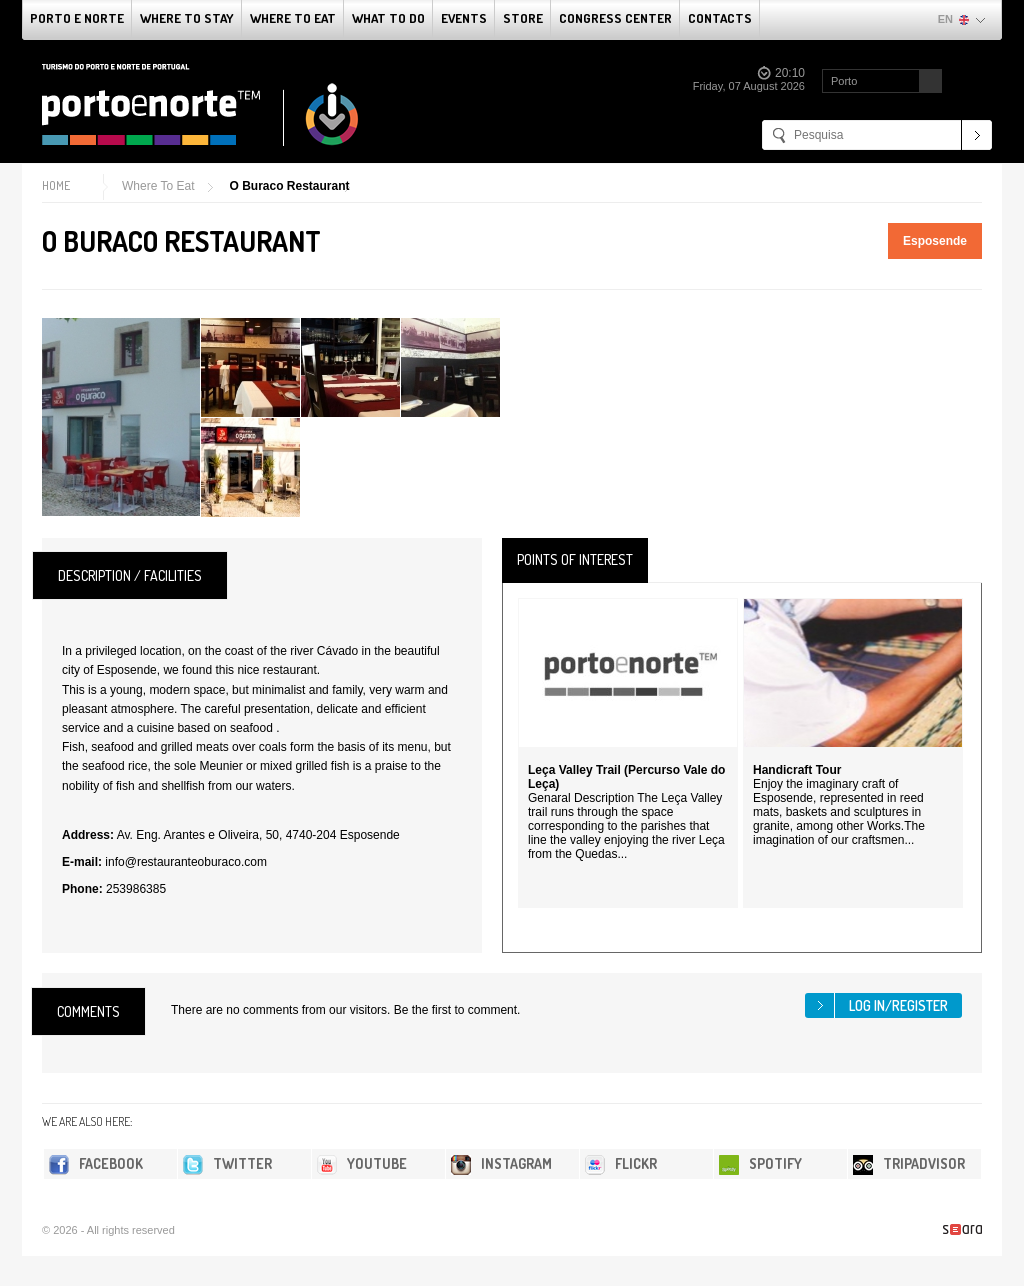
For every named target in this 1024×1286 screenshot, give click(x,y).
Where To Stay (187, 18)
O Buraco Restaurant (289, 186)
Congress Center (615, 18)
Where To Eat (293, 18)
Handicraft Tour (797, 770)
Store (523, 18)
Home (56, 185)
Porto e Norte (77, 18)
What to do (388, 18)
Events (464, 18)
